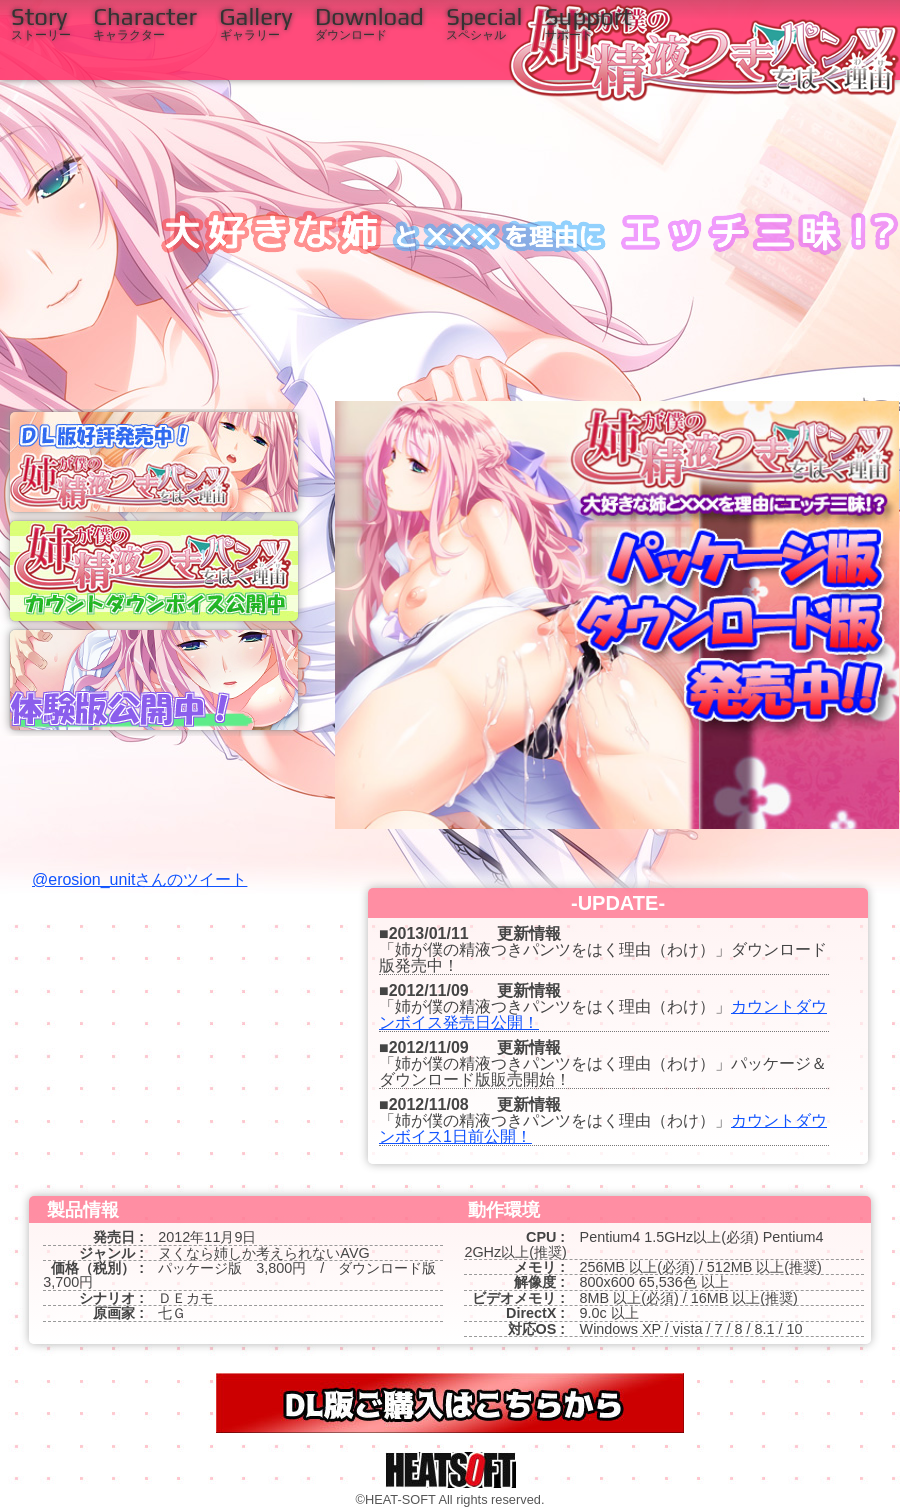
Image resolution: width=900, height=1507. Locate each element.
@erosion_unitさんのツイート (139, 879)
